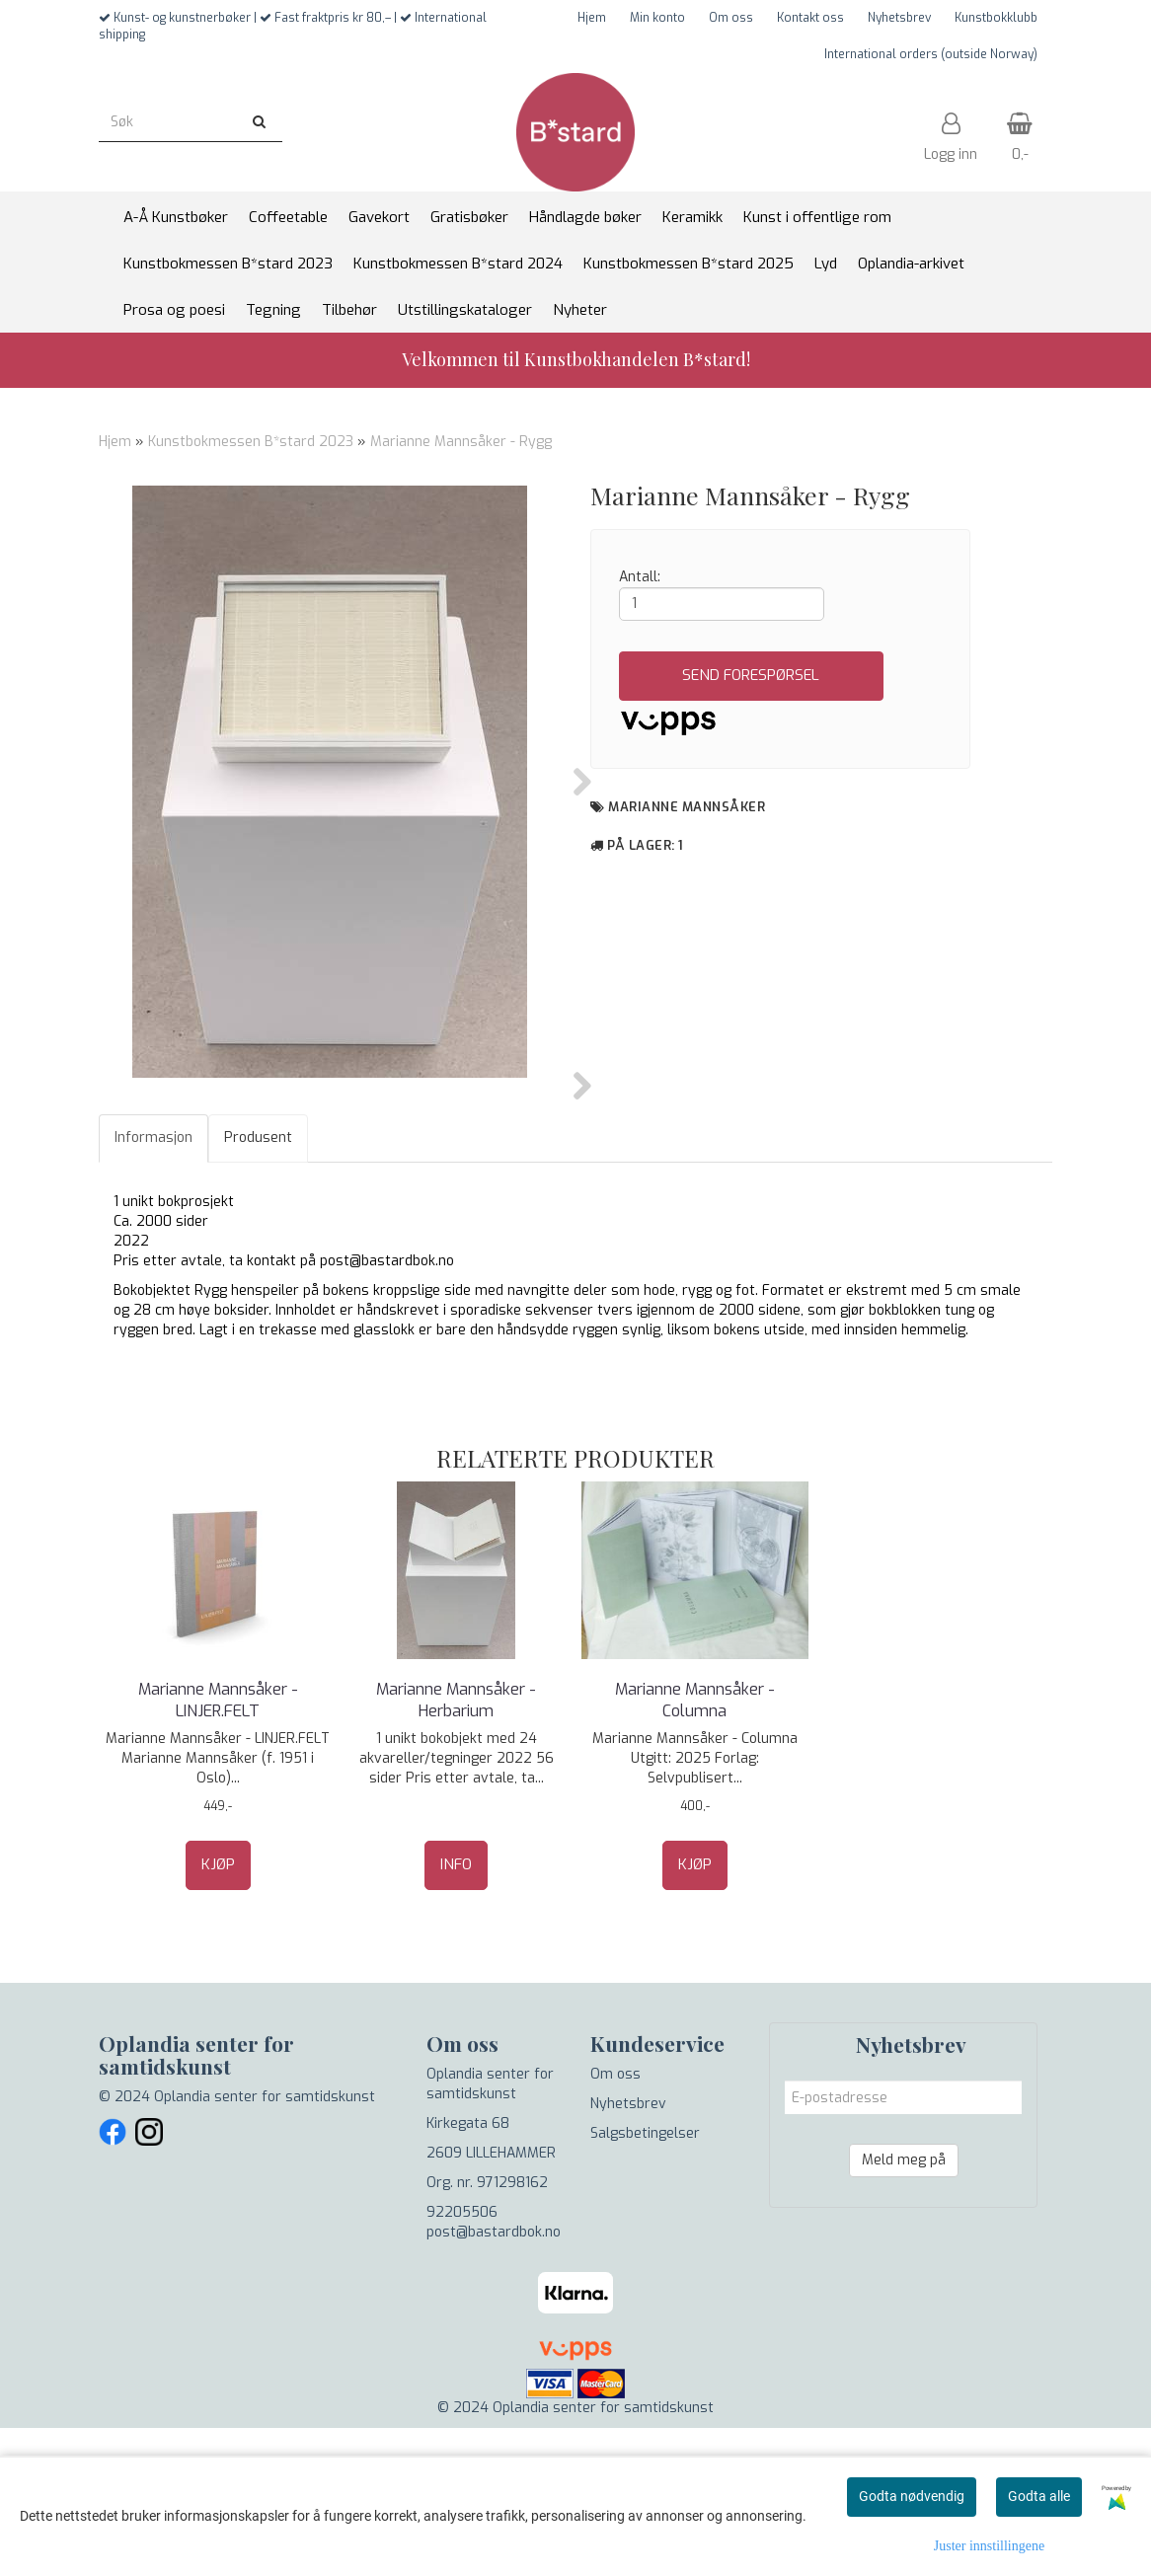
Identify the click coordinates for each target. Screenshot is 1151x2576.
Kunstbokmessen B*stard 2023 (250, 441)
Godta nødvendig (911, 2496)
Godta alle (1039, 2496)
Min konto (657, 18)
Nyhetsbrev (899, 18)
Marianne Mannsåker (686, 806)
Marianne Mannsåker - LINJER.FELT (218, 1848)
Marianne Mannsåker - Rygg (461, 441)
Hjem (591, 18)
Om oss (731, 18)
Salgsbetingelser (645, 2281)
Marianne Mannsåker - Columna (695, 1848)
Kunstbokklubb (996, 18)
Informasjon (153, 1285)
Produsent (258, 1285)
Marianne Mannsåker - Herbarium (456, 1848)
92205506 (462, 2360)
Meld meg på (904, 2308)
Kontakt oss (810, 18)
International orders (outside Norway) (930, 54)
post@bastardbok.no (493, 2380)
